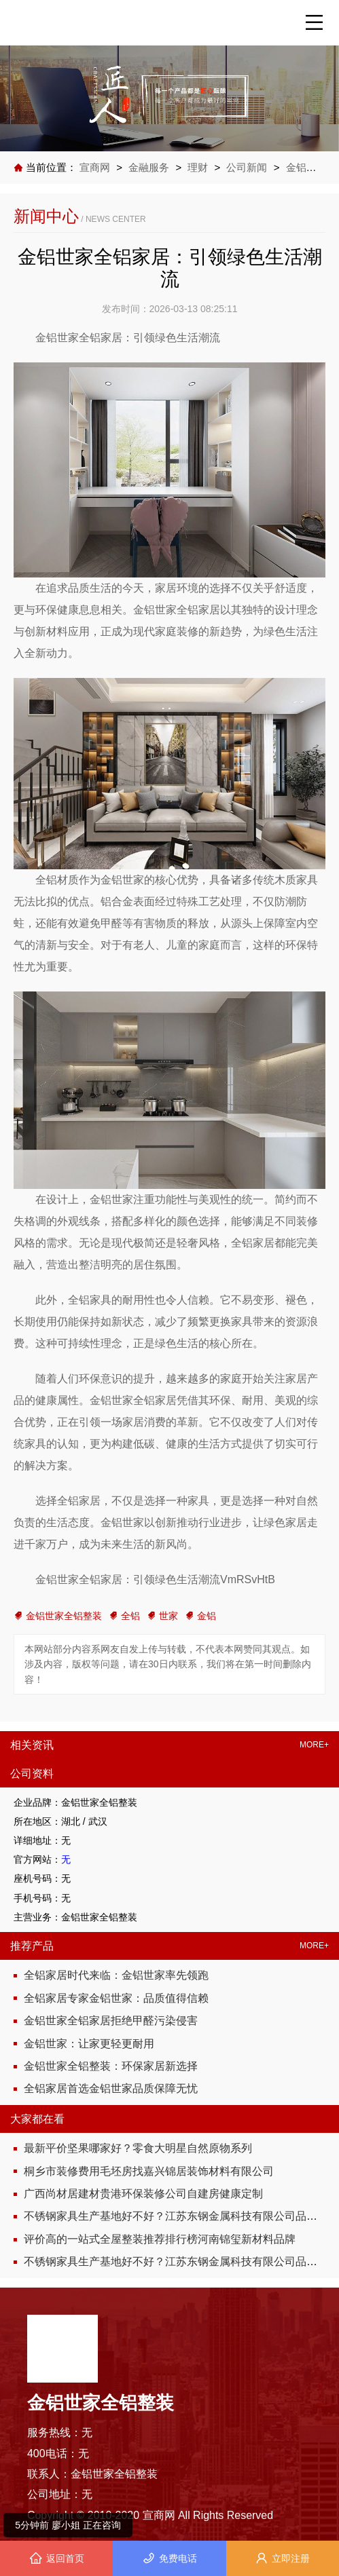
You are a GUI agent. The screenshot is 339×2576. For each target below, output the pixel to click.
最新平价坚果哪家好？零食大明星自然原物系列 (138, 2148)
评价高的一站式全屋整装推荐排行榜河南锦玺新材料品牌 (160, 2239)
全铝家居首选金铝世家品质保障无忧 (111, 2088)
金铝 (200, 1616)
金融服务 (148, 167)
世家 (162, 1616)
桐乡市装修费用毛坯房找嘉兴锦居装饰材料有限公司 (149, 2171)
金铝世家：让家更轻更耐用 (89, 2043)
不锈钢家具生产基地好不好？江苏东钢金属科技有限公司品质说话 (181, 2216)
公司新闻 (246, 167)
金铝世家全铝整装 (58, 1616)
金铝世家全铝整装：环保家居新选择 (111, 2066)
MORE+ (314, 1745)
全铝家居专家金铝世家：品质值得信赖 (116, 1998)
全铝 (124, 1616)
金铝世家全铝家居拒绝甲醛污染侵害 (111, 2020)
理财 (199, 167)
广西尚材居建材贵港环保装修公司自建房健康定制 (143, 2193)
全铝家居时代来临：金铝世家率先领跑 (116, 1975)
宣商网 (96, 167)
